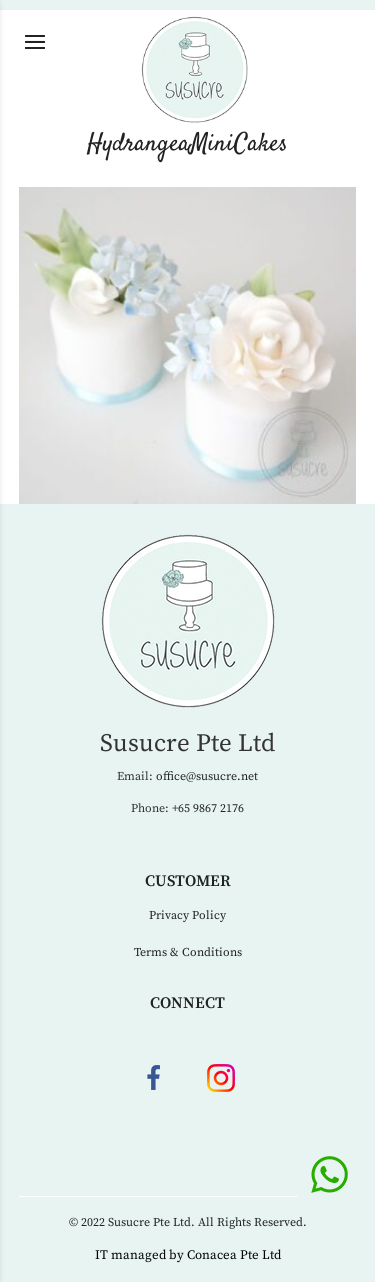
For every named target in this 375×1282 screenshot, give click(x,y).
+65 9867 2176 (208, 808)
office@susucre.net (207, 776)
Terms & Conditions (188, 952)
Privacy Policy (187, 915)
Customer (188, 881)
